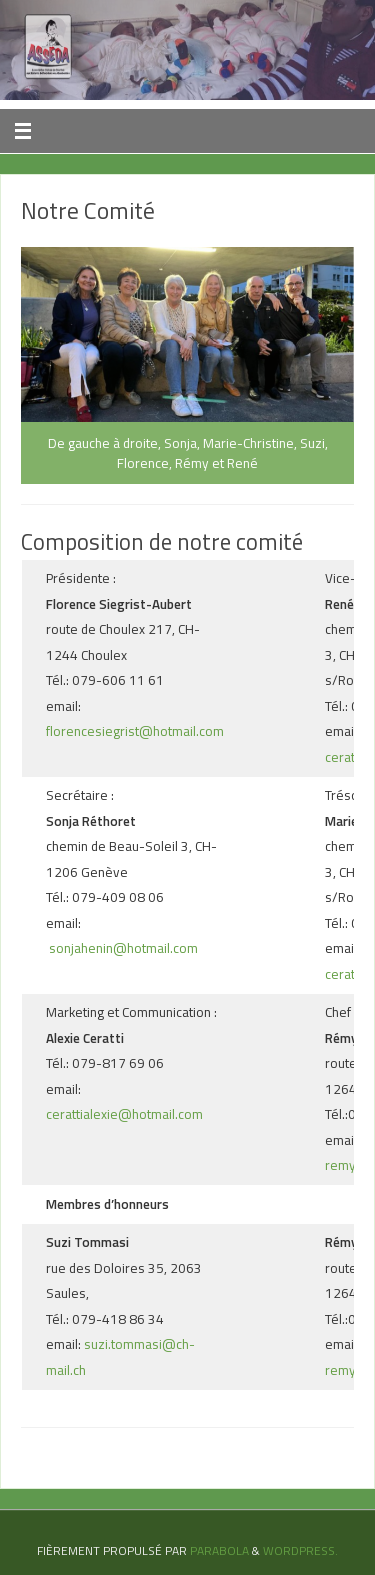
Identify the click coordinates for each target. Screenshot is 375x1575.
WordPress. (300, 1550)
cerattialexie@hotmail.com (124, 1114)
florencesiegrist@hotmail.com (136, 731)
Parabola (219, 1550)
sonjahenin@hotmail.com (122, 948)
